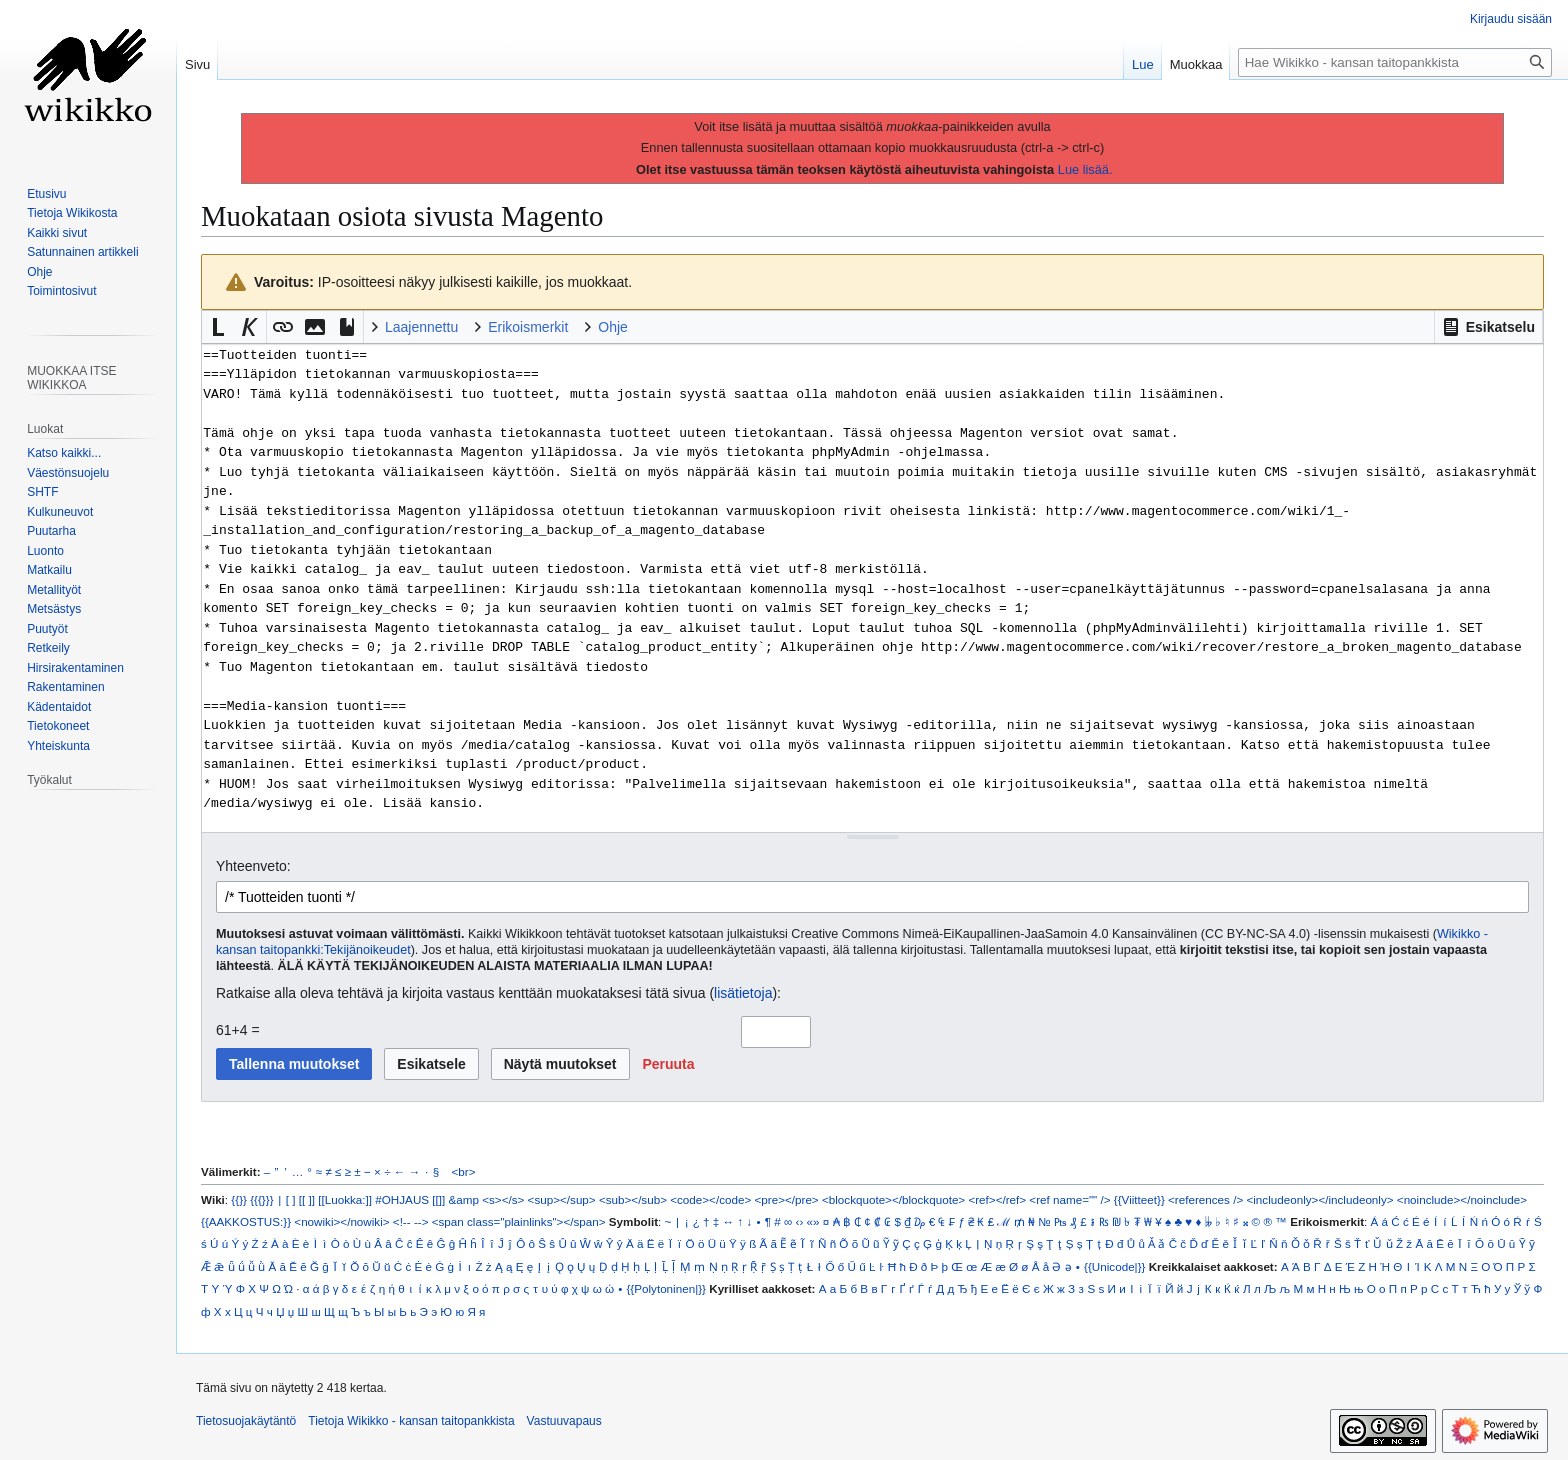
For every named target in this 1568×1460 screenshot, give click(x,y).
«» (813, 1221)
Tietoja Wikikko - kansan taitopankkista (411, 1421)
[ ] (291, 1199)
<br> (464, 1171)
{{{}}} (261, 1199)
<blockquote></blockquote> (893, 1199)
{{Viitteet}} (1139, 1199)
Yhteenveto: (253, 866)
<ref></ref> (997, 1199)
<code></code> (710, 1199)
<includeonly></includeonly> (1319, 1199)
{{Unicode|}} (1114, 1266)
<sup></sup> (562, 1199)
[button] (1488, 327)
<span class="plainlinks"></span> (519, 1221)
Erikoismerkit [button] (528, 327)
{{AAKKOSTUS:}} (246, 1221)
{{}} (239, 1199)
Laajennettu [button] (421, 327)
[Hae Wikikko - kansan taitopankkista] (1395, 62)
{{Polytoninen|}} (666, 1288)
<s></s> (503, 1199)
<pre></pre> (787, 1199)
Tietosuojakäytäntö (246, 1421)
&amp (464, 1199)
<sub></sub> (633, 1199)
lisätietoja (743, 993)
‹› (800, 1221)
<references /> (1205, 1199)
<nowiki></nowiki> (341, 1221)
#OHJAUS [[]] (410, 1199)
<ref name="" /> (1069, 1199)
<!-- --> (411, 1221)
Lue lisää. (1085, 169)
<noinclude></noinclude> (1462, 1199)
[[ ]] (307, 1199)
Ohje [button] (613, 327)
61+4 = (238, 1030)
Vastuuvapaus (564, 1421)
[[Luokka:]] (345, 1199)
